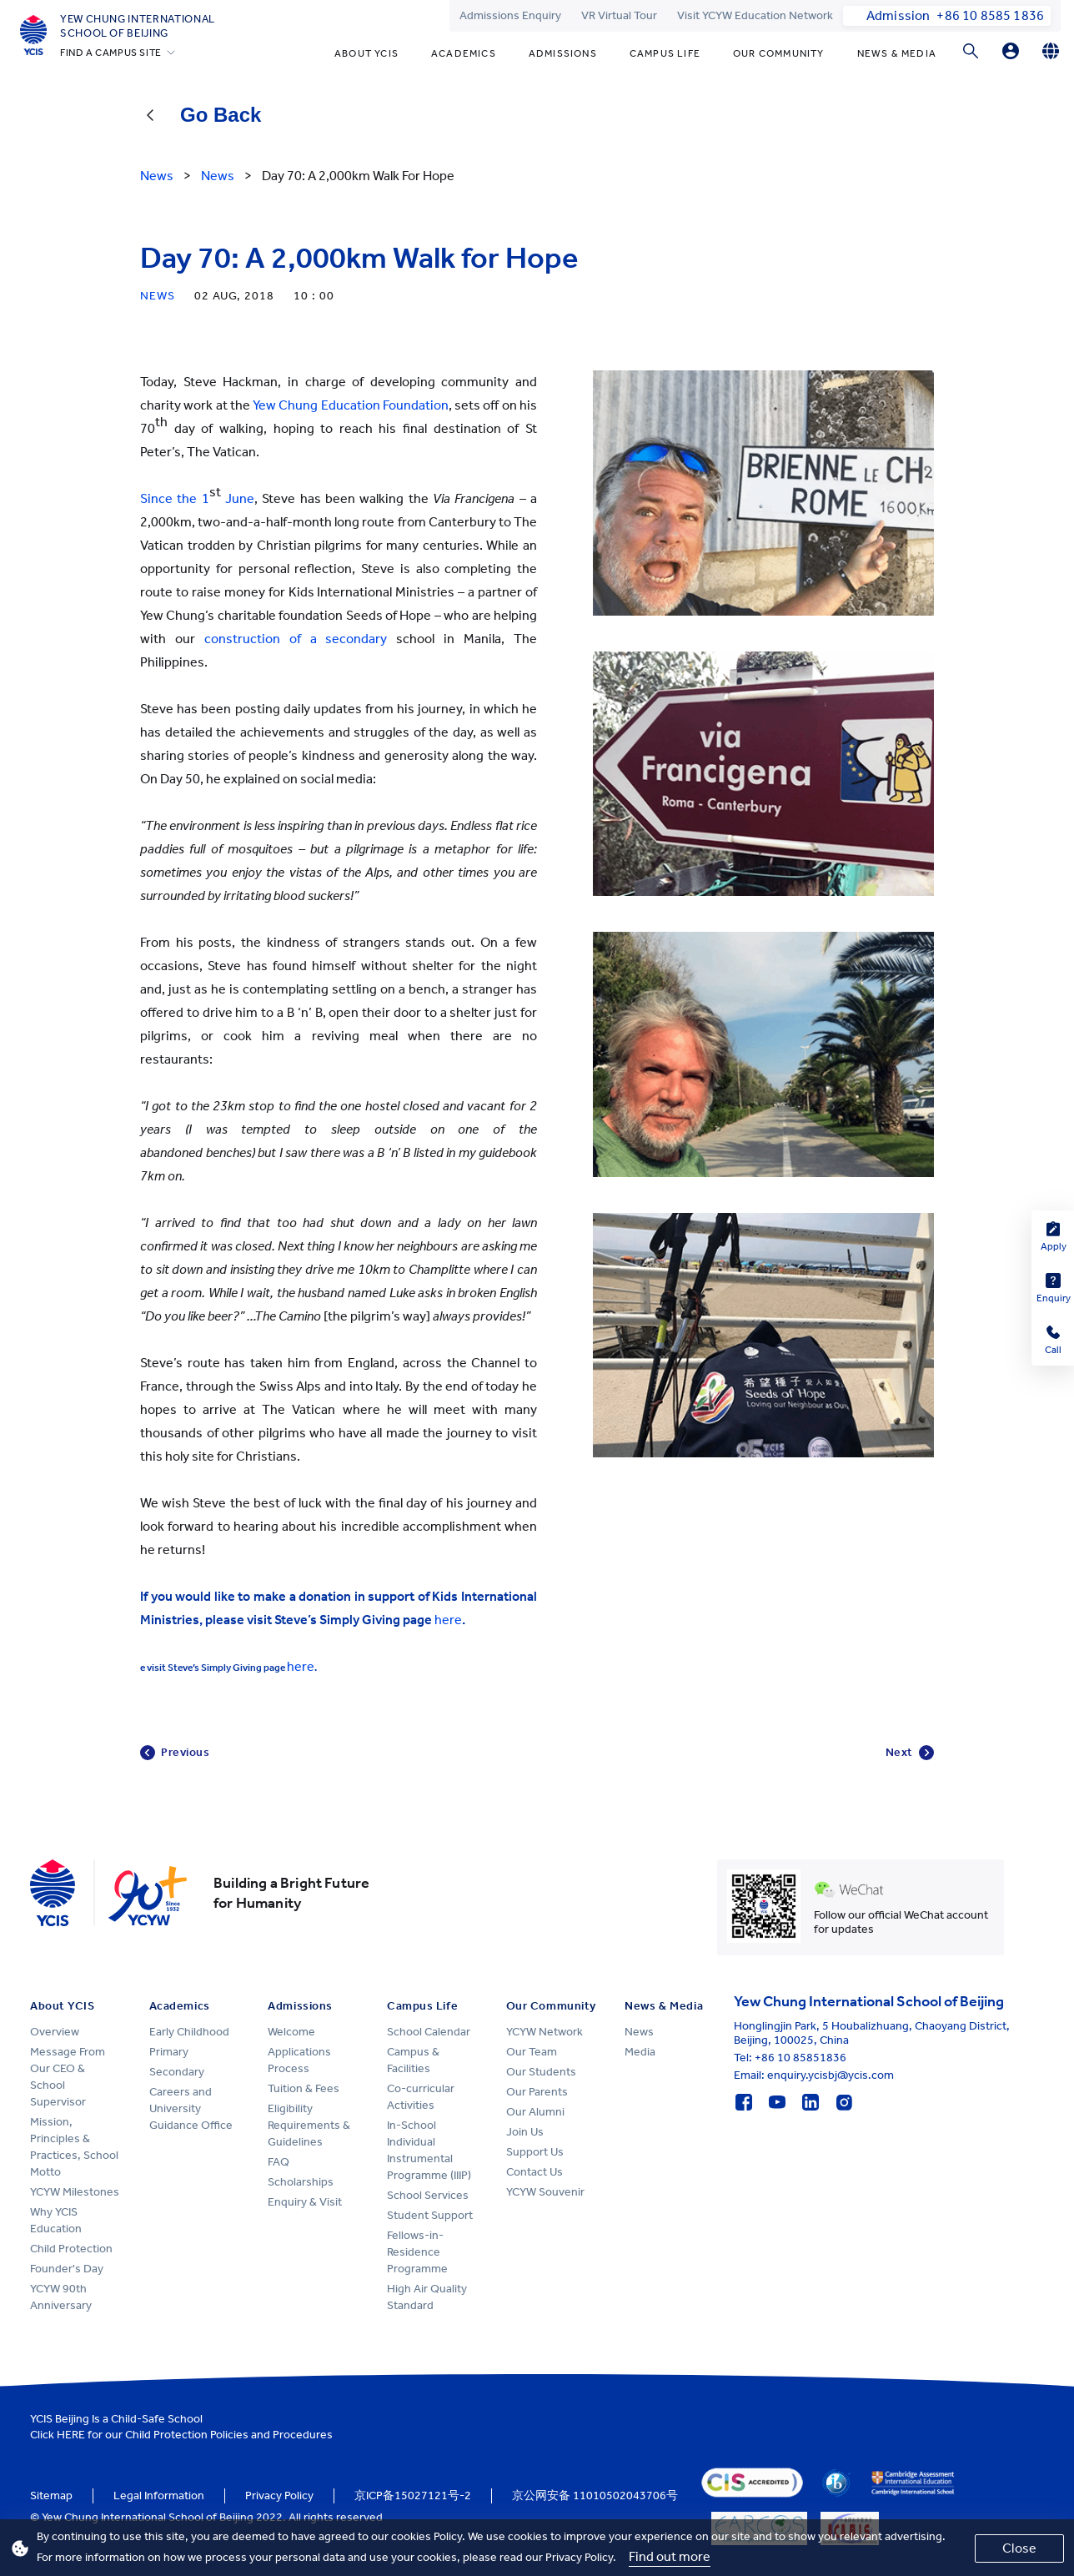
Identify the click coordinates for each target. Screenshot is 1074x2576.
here (448, 1620)
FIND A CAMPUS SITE (111, 52)
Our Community (779, 53)
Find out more (669, 2556)
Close (1019, 2548)
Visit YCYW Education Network (755, 15)
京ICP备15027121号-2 (412, 2495)
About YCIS (366, 53)
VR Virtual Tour (619, 15)
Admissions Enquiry (510, 15)
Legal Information (158, 2495)
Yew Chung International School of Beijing (137, 26)
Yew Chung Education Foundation (351, 405)
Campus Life (665, 53)
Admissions (563, 53)
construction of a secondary (296, 639)
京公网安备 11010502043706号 (595, 2495)
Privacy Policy (279, 2495)
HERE (71, 2435)
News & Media (896, 53)
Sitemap (51, 2495)
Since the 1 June (197, 498)
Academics (463, 53)
